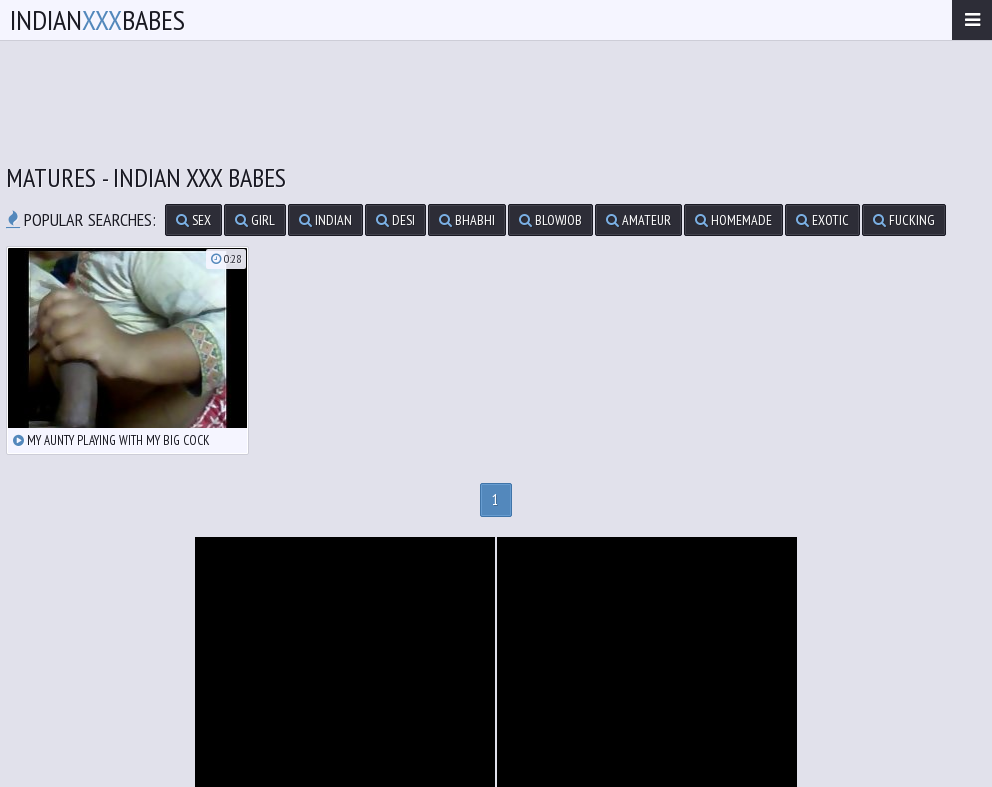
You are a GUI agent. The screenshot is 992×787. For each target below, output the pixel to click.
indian (325, 220)
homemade (733, 220)
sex (193, 220)
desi (395, 220)
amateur (638, 220)
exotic (822, 220)
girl (255, 220)
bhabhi (467, 220)
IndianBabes (97, 19)
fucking (904, 220)
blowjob (550, 220)
